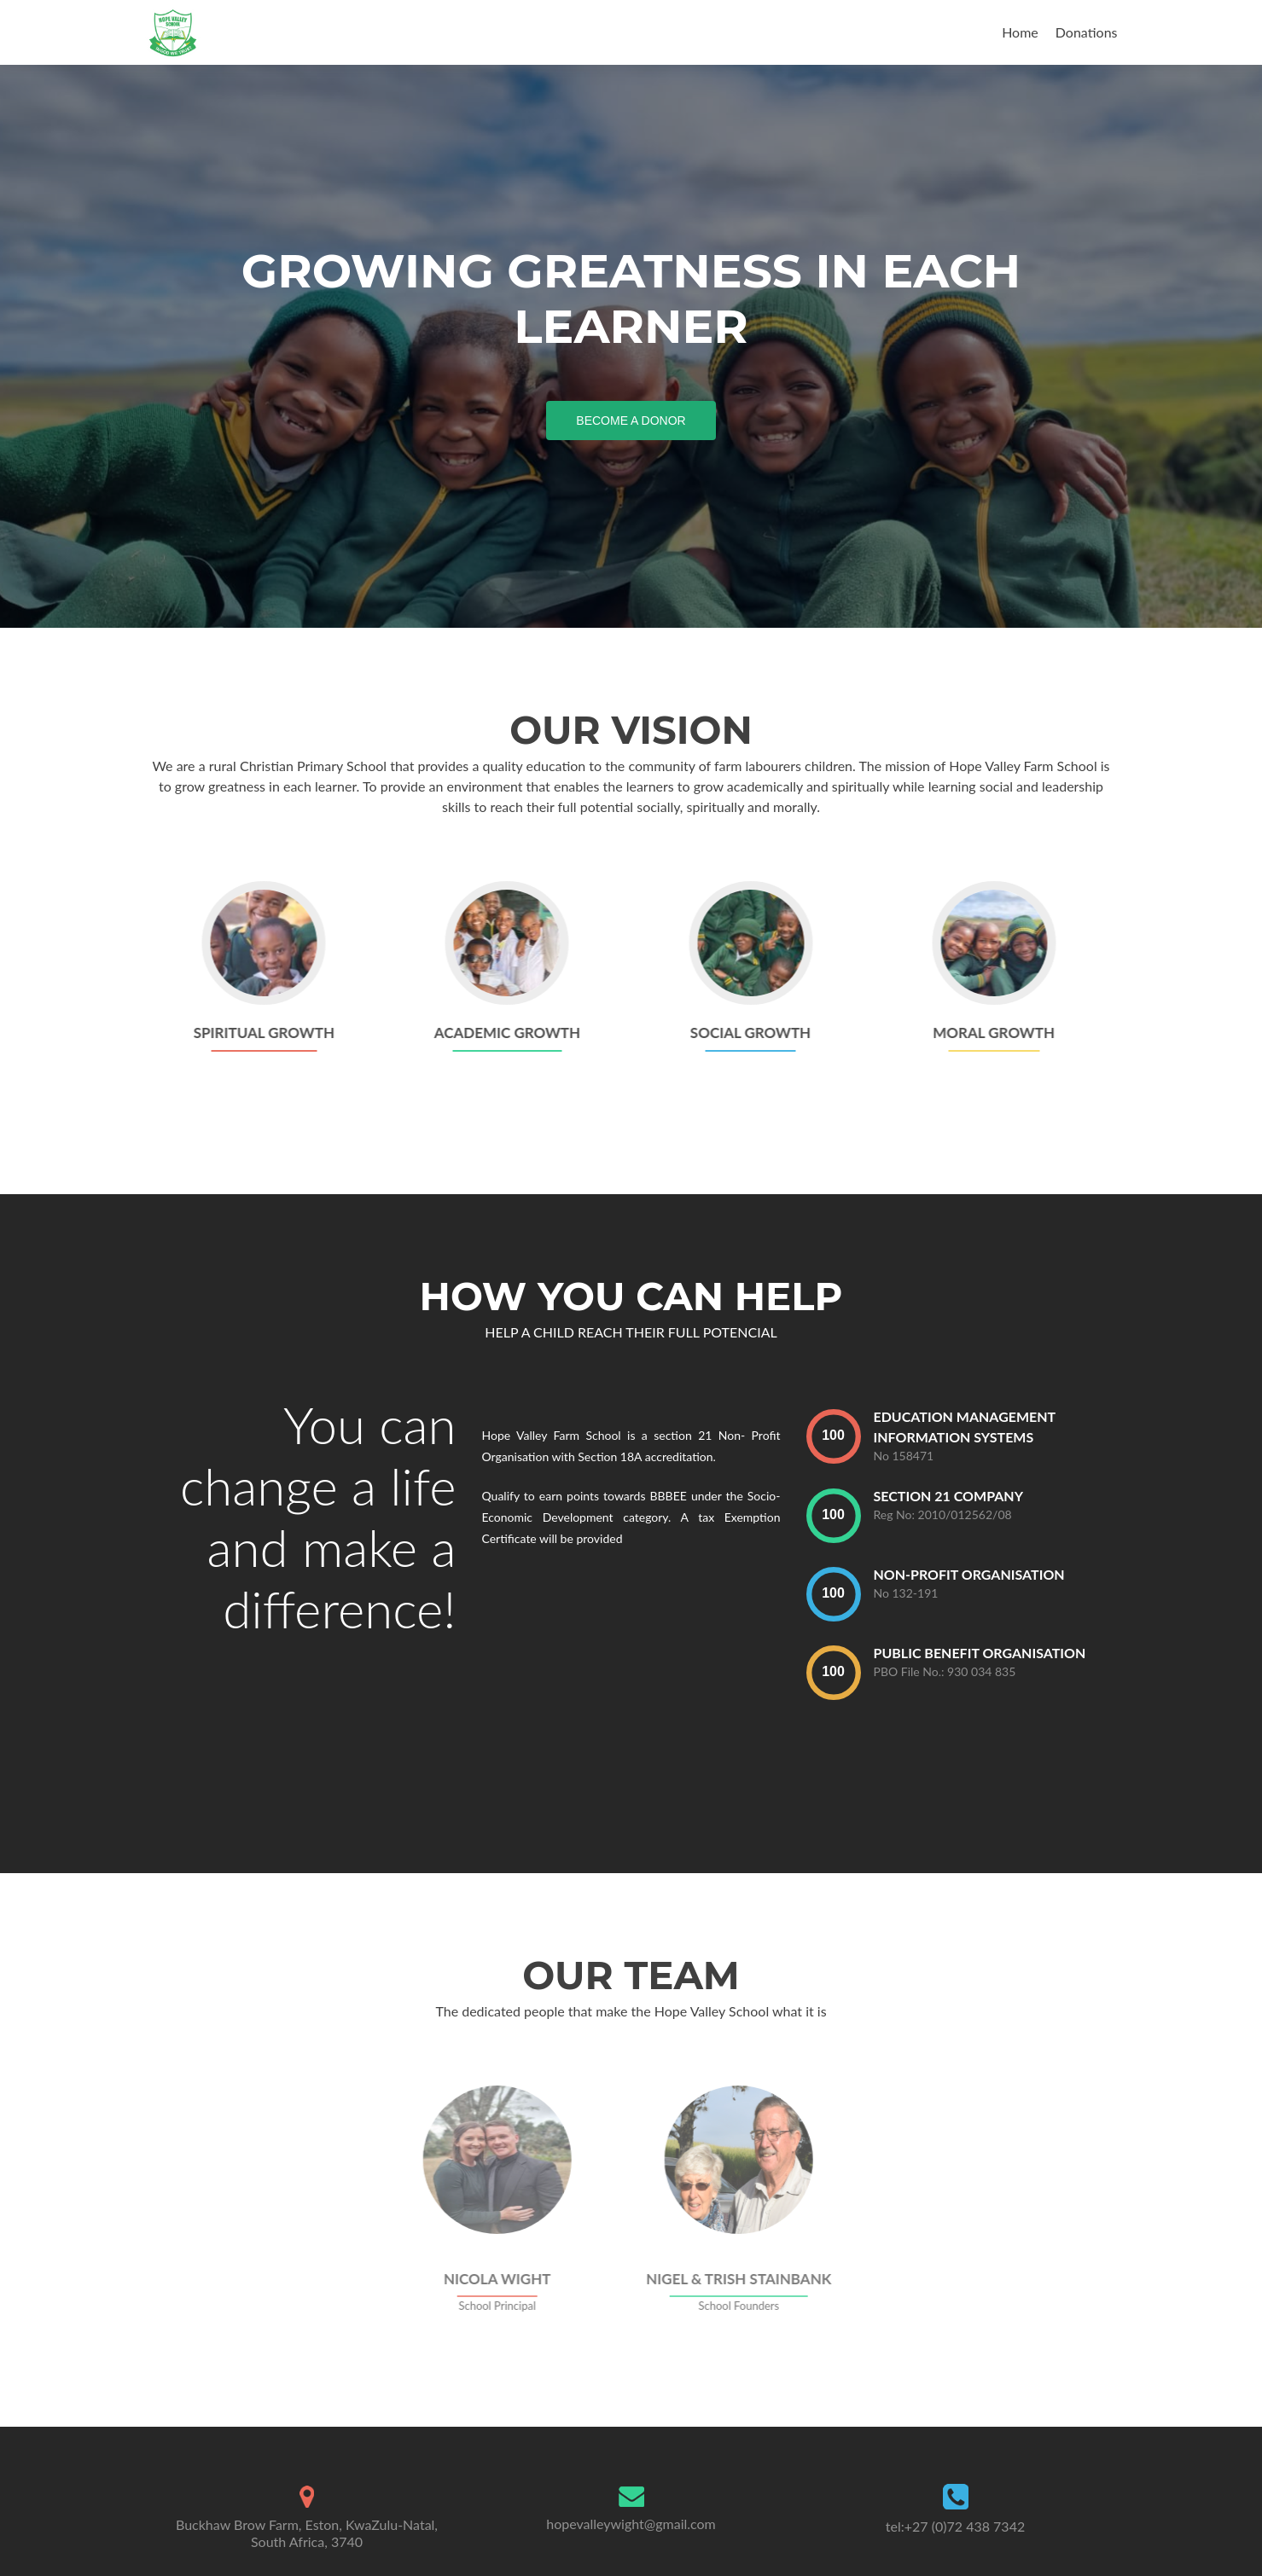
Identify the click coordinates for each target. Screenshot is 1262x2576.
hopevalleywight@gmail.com (631, 2523)
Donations (1087, 32)
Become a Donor (638, 419)
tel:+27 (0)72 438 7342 (955, 2526)
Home (1020, 32)
